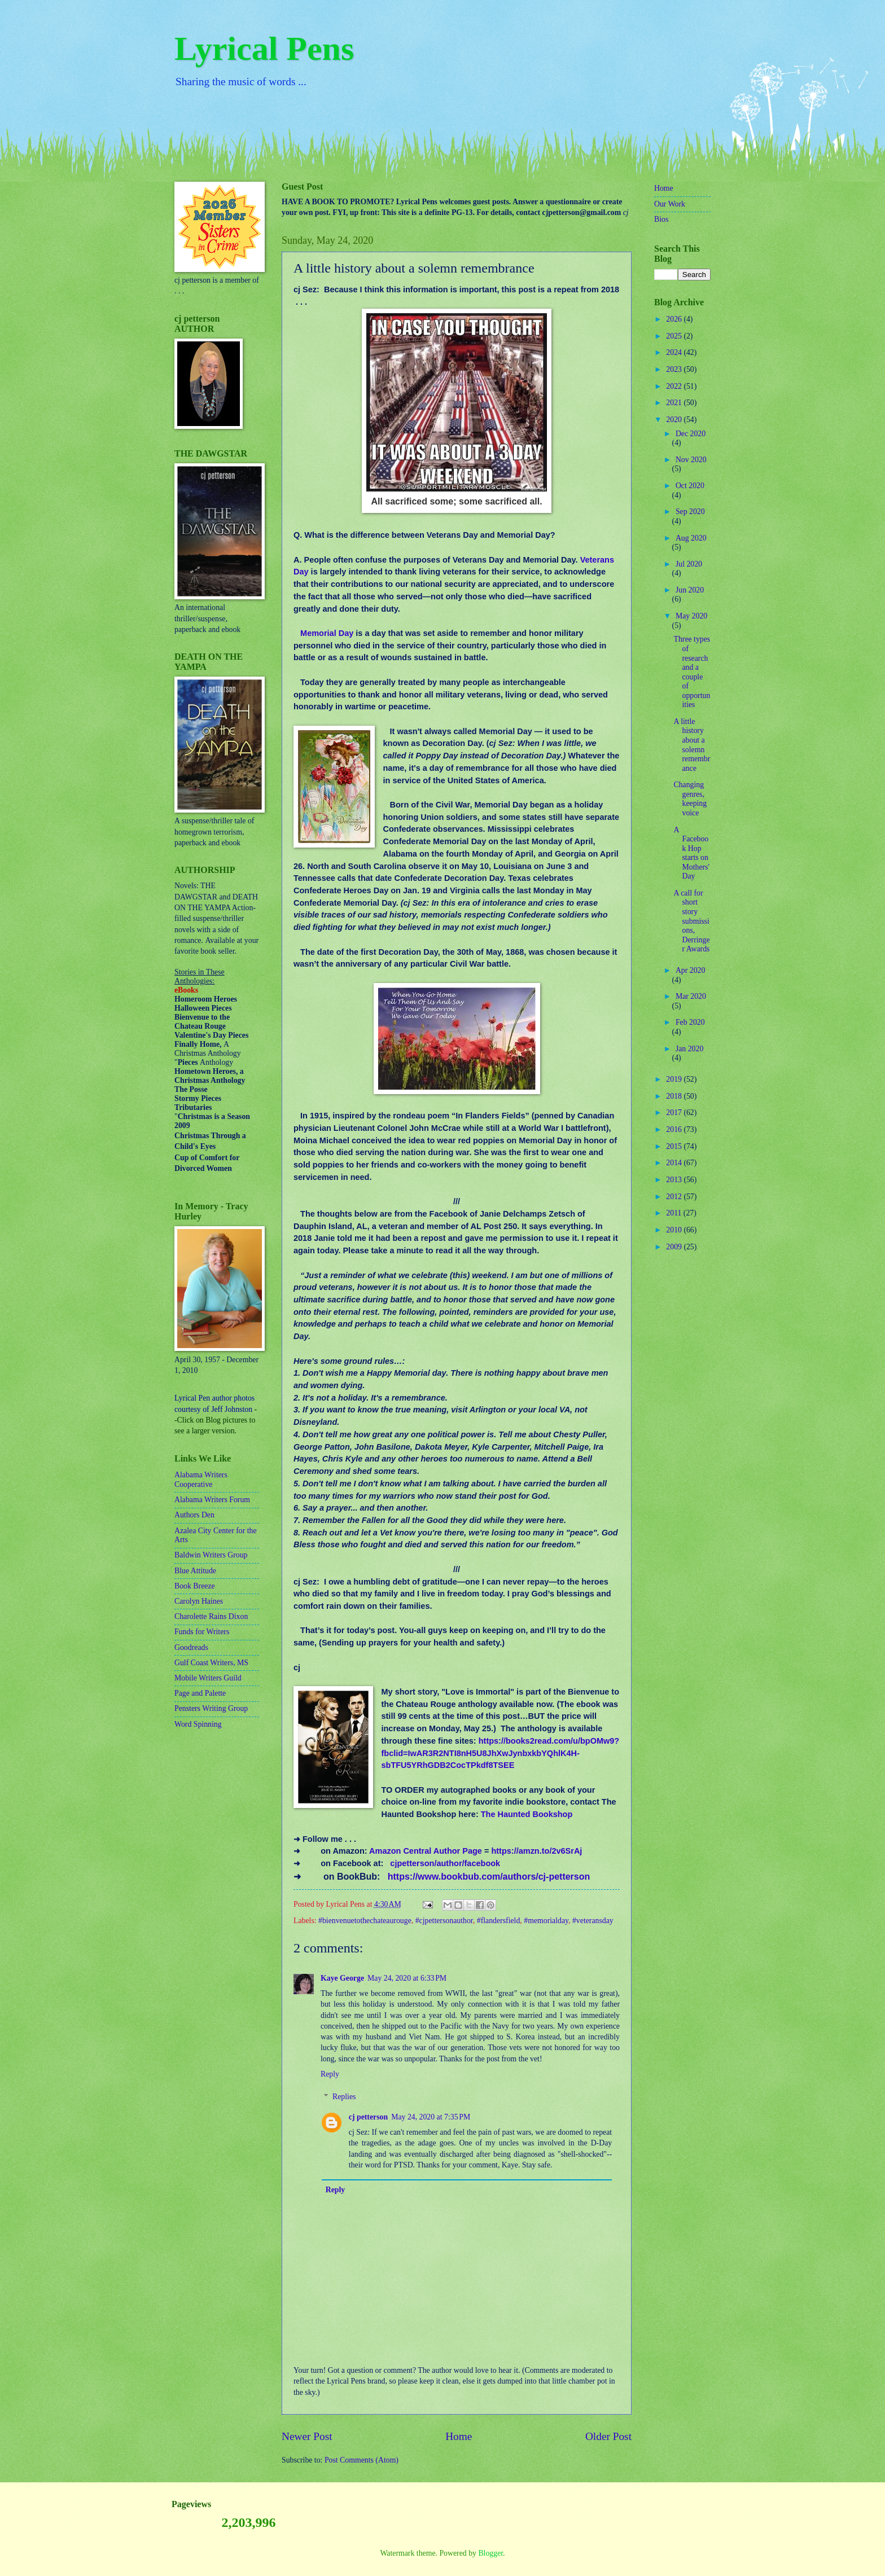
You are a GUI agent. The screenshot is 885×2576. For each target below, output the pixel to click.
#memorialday (546, 1920)
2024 (675, 352)
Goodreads (191, 1647)
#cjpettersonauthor (444, 1920)
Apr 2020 (691, 970)
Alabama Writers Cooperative (200, 1480)
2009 (675, 1247)
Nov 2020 (691, 459)
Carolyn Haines (198, 1601)
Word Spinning (198, 1724)
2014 (675, 1162)
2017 (675, 1112)
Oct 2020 (690, 485)
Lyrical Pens (264, 48)
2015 (675, 1146)
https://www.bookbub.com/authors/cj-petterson (489, 1876)
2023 (675, 369)
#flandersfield (498, 1920)
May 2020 (691, 616)
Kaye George (342, 1978)
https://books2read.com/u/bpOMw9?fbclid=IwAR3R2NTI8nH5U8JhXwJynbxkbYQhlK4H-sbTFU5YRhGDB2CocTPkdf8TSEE (500, 1753)
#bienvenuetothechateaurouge (364, 1920)
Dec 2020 (691, 433)
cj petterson (368, 2117)
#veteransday (593, 1920)
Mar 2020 (691, 996)
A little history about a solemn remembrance (691, 745)
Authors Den (194, 1515)
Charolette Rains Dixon (211, 1616)
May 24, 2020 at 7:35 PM (430, 2117)
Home (458, 2436)
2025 (675, 336)
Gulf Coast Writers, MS (211, 1662)
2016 (675, 1129)
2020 (675, 419)
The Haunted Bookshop (527, 1814)
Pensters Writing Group (211, 1708)
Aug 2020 (691, 538)
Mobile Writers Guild (208, 1678)
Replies (344, 2096)
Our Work (669, 204)
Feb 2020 (690, 1022)
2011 (675, 1213)
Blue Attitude (195, 1570)
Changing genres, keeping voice (690, 798)
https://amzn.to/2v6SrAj (536, 1850)
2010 (675, 1230)
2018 (675, 1096)
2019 (675, 1079)
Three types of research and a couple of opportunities (691, 672)
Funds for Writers (201, 1631)
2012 (675, 1196)
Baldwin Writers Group (210, 1555)
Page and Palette (200, 1693)
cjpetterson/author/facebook (445, 1863)
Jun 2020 (690, 590)
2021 (675, 402)
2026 (675, 319)
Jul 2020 (689, 564)
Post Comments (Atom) (361, 2460)
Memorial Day (326, 633)
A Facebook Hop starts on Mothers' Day (691, 853)
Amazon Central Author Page (425, 1850)
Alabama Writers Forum (212, 1499)
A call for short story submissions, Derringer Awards (691, 921)
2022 (675, 386)
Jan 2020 (689, 1049)
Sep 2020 (690, 511)
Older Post (608, 2436)
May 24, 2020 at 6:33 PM (406, 1978)
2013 (675, 1179)
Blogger (490, 2553)
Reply (330, 2074)
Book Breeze (194, 1586)
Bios (661, 219)
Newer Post (307, 2436)
